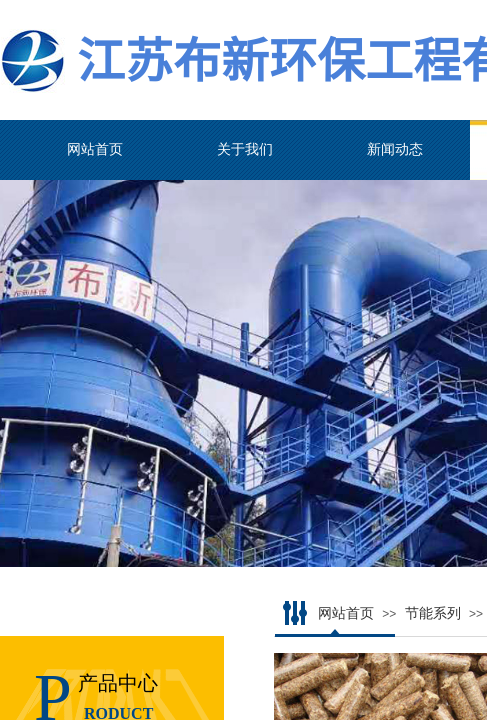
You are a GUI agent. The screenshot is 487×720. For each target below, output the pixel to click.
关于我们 (245, 149)
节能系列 (433, 613)
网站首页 (95, 149)
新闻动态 (395, 149)
